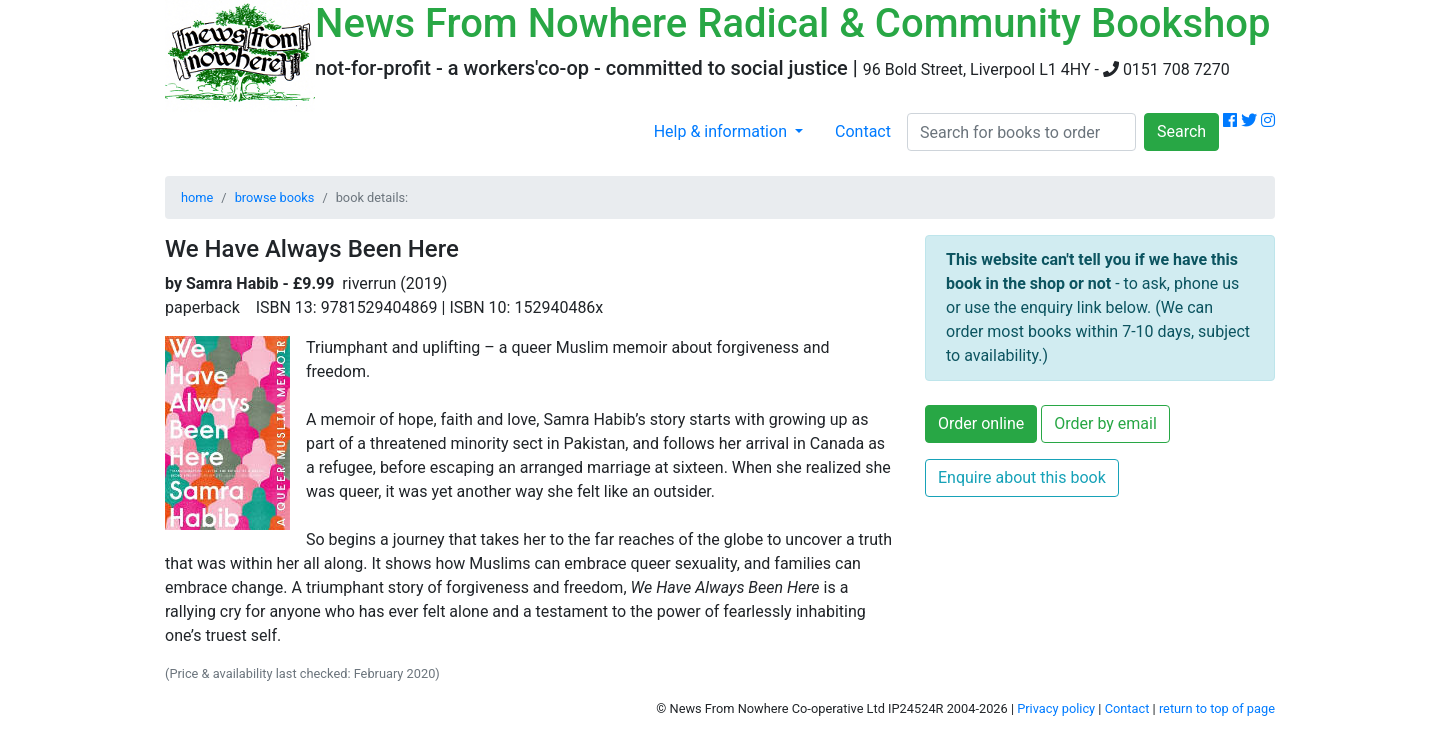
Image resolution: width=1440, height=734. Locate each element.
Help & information (722, 131)
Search (1181, 131)
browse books (275, 197)
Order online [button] (981, 423)
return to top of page (1217, 708)
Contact (863, 131)
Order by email (1105, 423)
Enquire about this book (1022, 477)
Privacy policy (1056, 708)
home (197, 197)
